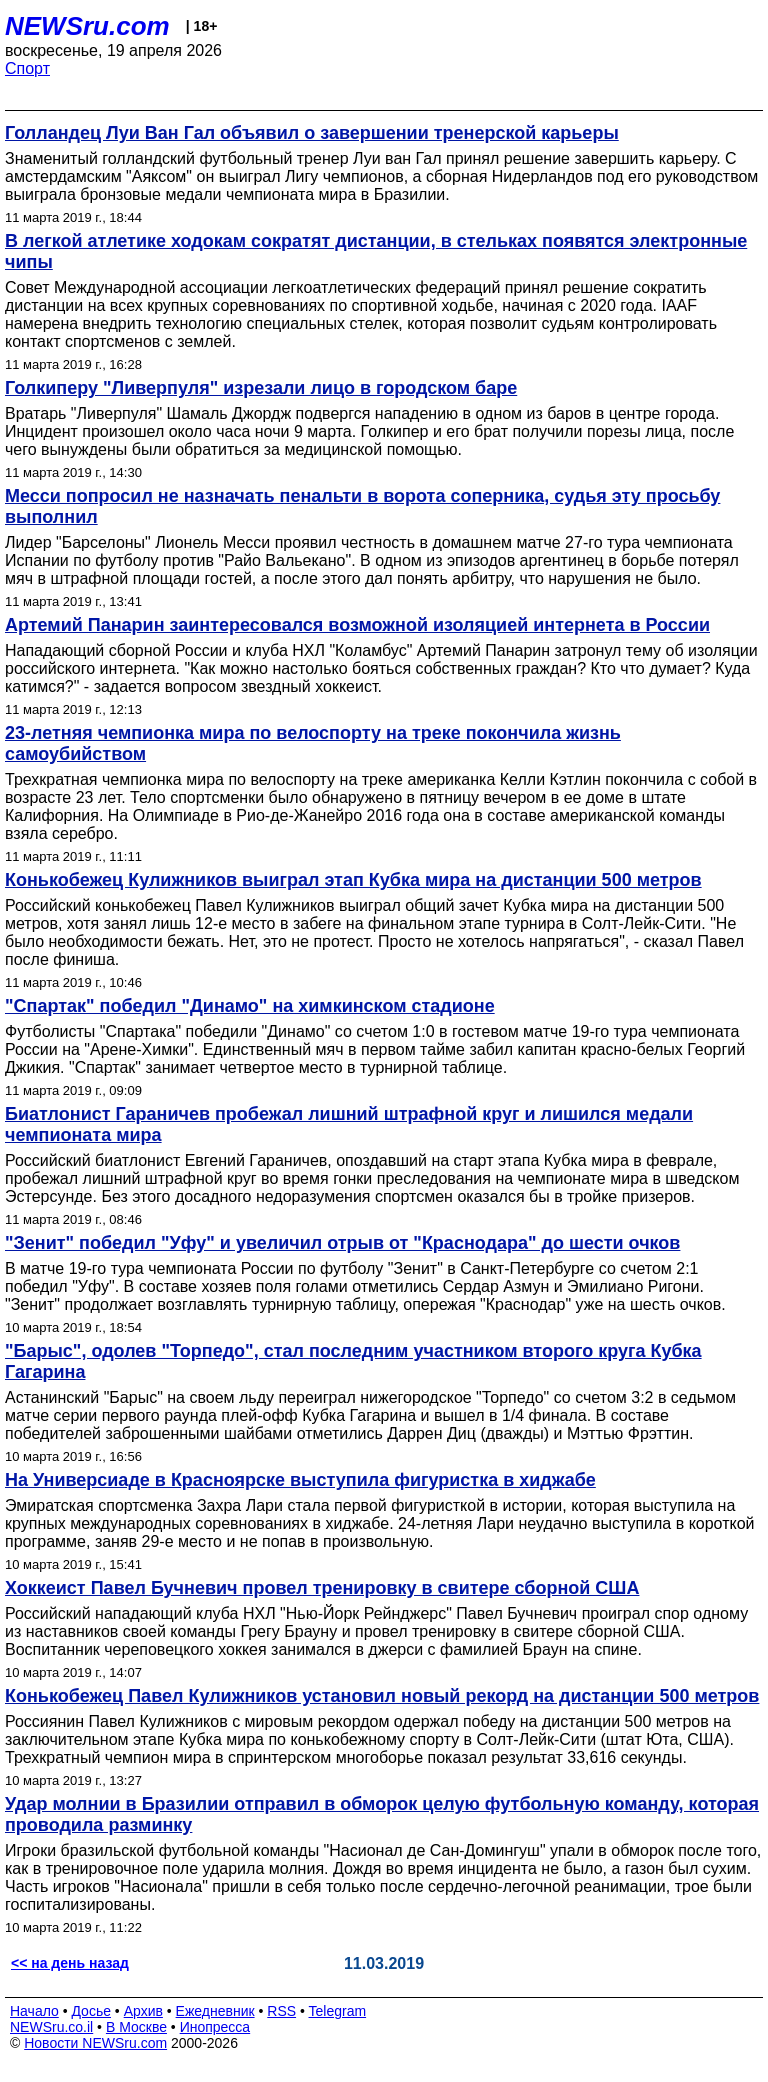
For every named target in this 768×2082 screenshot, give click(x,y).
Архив (143, 2011)
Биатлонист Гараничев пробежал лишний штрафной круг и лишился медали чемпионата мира (349, 1124)
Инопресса (215, 2027)
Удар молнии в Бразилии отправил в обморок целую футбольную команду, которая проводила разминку (382, 1814)
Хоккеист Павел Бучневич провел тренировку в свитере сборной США (322, 1588)
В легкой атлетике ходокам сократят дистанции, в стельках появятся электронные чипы (376, 251)
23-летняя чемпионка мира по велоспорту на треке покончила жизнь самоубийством (313, 743)
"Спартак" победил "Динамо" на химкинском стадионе (250, 1006)
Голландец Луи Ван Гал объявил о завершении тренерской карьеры (312, 133)
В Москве (136, 2027)
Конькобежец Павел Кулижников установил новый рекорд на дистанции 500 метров (382, 1696)
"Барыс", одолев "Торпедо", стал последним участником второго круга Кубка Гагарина (353, 1361)
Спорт (27, 68)
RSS (281, 2011)
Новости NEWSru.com (95, 2043)
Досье (91, 2011)
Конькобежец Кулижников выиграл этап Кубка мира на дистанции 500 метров (353, 880)
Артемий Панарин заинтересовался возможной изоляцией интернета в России (357, 625)
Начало (34, 2011)
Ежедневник (215, 2011)
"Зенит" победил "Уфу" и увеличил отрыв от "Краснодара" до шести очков (342, 1243)
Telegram (338, 2011)
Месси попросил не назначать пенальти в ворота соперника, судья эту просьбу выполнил (362, 506)
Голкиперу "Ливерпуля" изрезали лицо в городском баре (261, 388)
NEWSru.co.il (51, 2027)
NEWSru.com (87, 26)
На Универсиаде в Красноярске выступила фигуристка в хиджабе (300, 1480)
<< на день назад (70, 1963)
